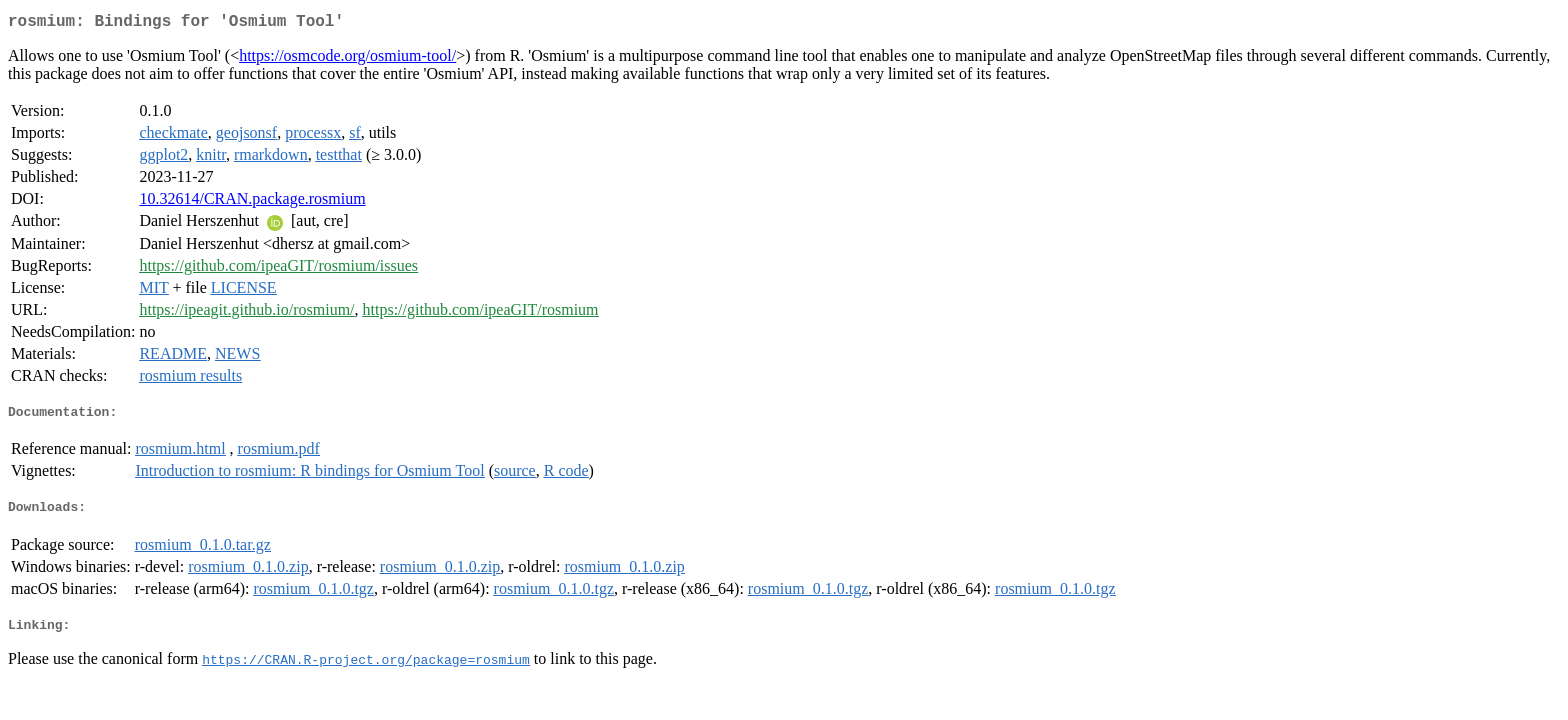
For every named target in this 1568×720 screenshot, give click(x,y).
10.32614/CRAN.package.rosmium (252, 202)
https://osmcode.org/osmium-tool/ (347, 59)
